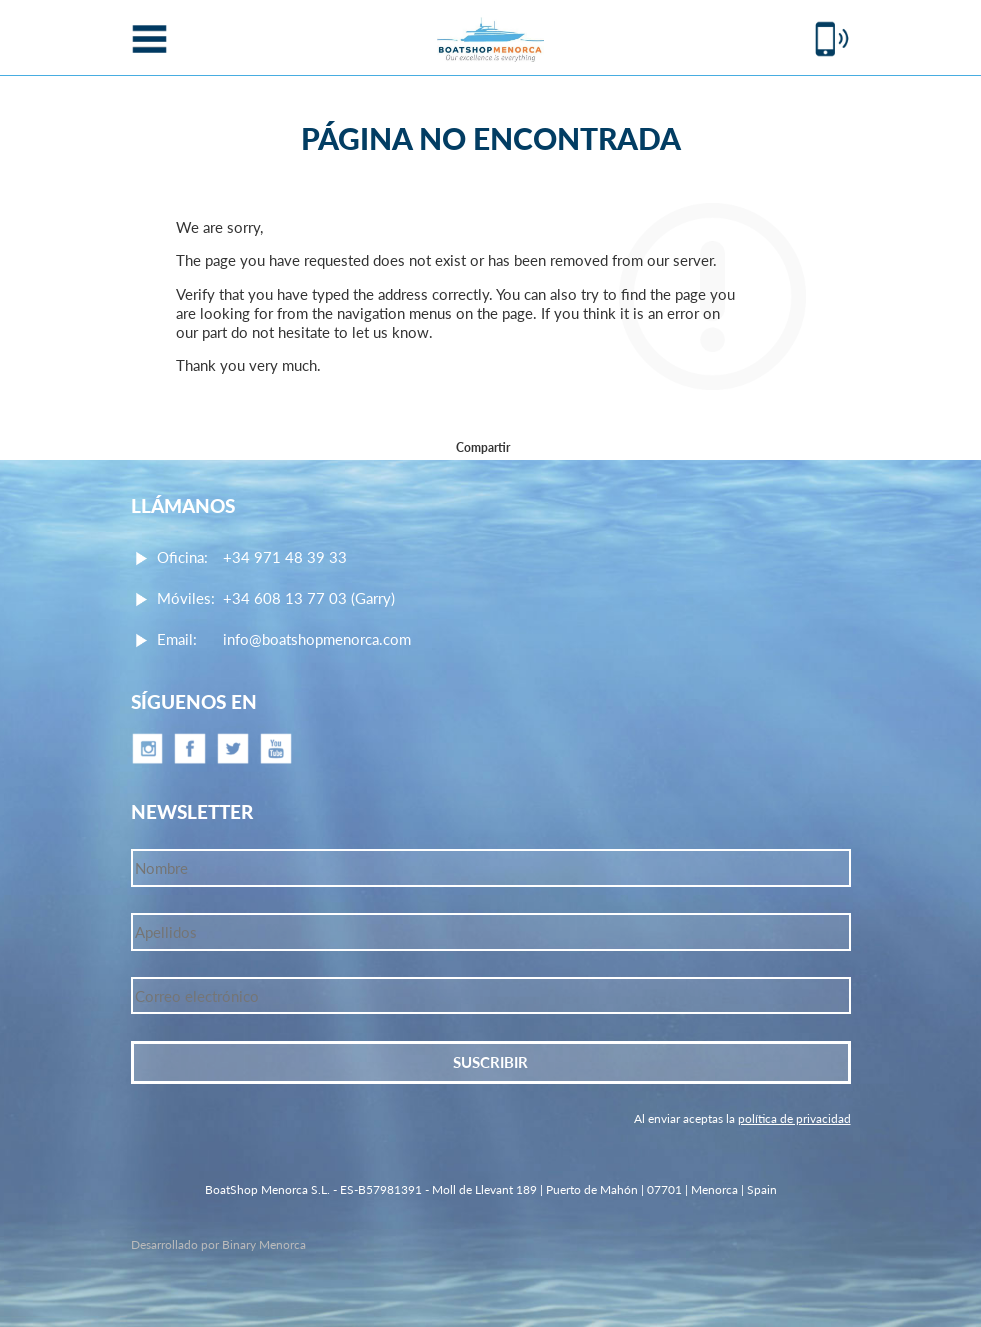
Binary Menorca (264, 1244)
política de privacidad (794, 1118)
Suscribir (490, 1062)
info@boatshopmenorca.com (317, 639)
